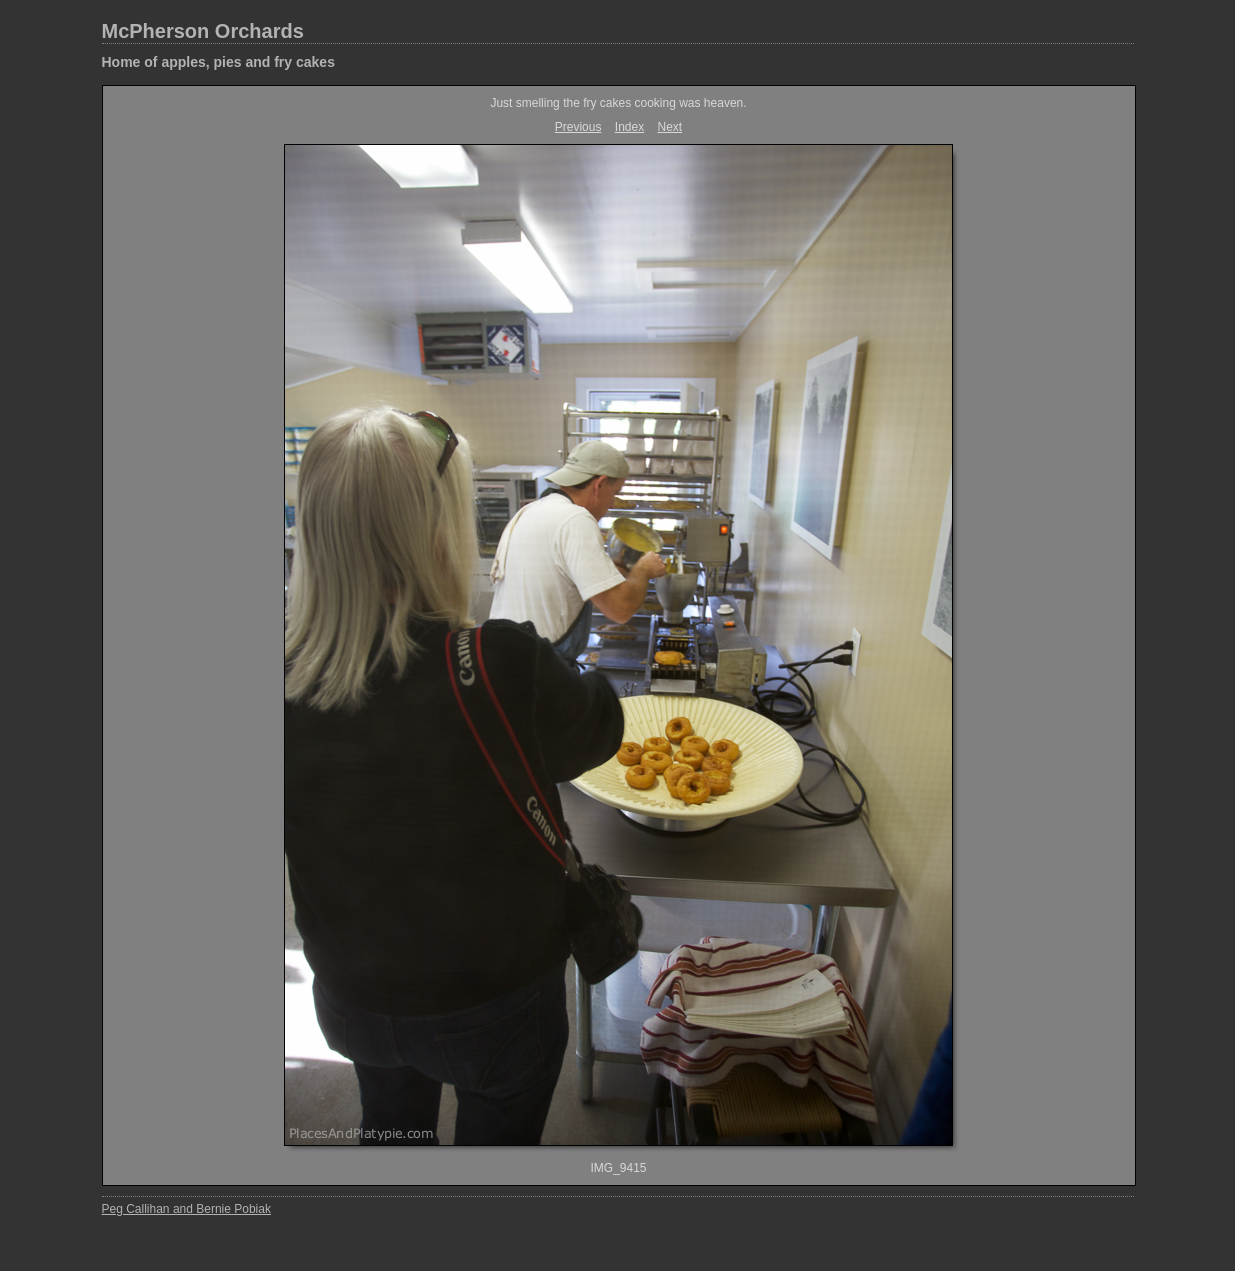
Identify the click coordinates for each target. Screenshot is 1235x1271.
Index (629, 127)
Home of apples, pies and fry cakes (218, 62)
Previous (578, 127)
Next (670, 127)
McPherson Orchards (203, 31)
